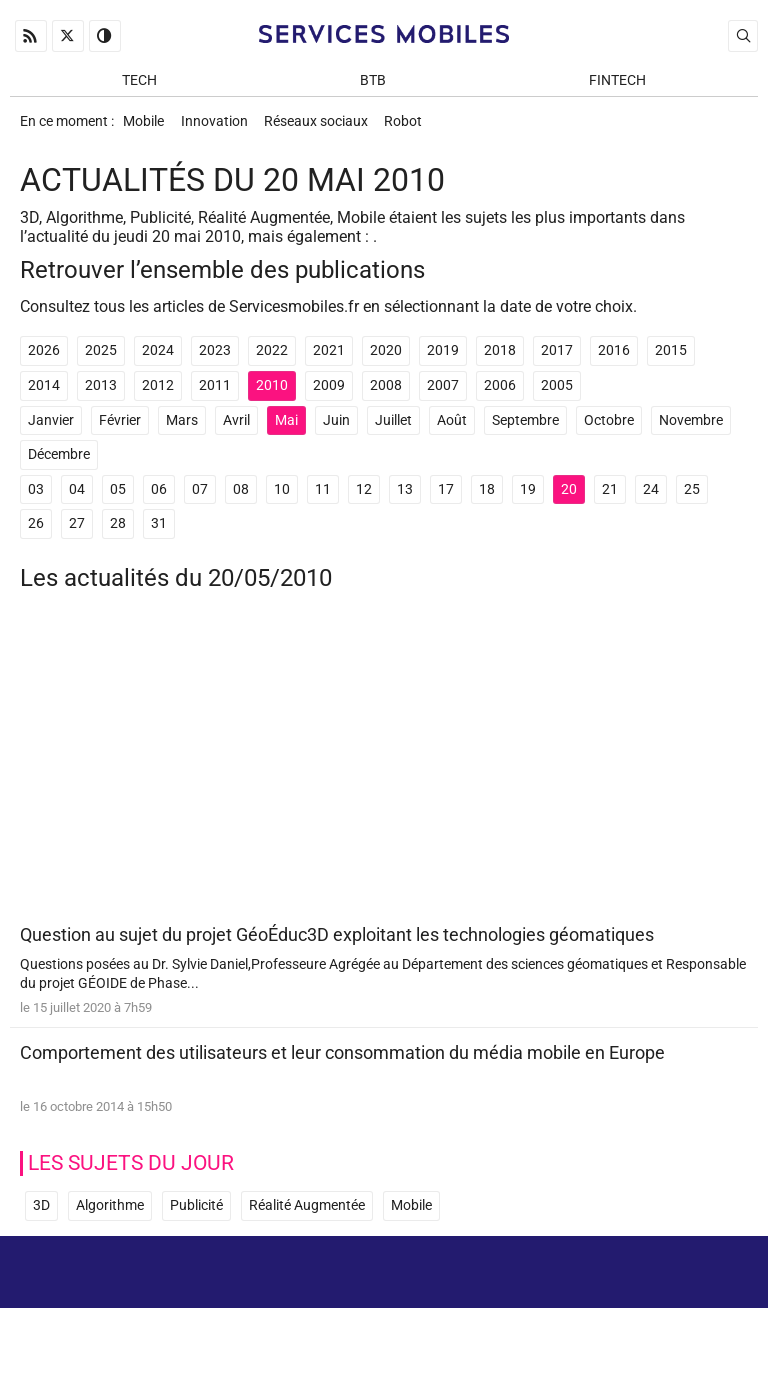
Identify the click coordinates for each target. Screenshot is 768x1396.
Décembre (59, 463)
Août (452, 429)
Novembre (691, 429)
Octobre (609, 429)
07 (200, 498)
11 (323, 498)
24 (651, 498)
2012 (158, 394)
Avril (236, 429)
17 (446, 498)
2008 (386, 394)
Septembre (525, 429)
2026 (44, 359)
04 (77, 498)
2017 (557, 359)
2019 (443, 359)
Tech (139, 81)
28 (118, 532)
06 (159, 498)
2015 (671, 359)
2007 (443, 394)
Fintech (617, 81)
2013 (101, 394)
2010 (272, 394)
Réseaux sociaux (327, 126)
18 (487, 498)
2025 (101, 359)
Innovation (220, 126)
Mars (182, 429)
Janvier (51, 429)
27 (77, 532)
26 (36, 532)
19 (528, 498)
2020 (386, 359)
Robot (419, 126)
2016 (614, 359)
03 (36, 498)
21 (610, 498)
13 (405, 498)
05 (118, 498)
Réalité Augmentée (307, 1216)
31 (159, 532)
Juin (336, 429)
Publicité (196, 1216)
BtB (373, 81)
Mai (286, 429)
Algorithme (110, 1216)
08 (241, 498)
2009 (329, 394)
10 (282, 498)
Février (120, 429)
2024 (158, 359)
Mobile (145, 126)
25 (692, 498)
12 (364, 498)
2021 (329, 359)
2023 (215, 359)
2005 (557, 394)
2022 (272, 359)
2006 (500, 394)
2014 (44, 394)
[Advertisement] (384, 774)
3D (41, 1216)
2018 (500, 359)
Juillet (393, 429)
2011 (215, 394)
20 (569, 498)
